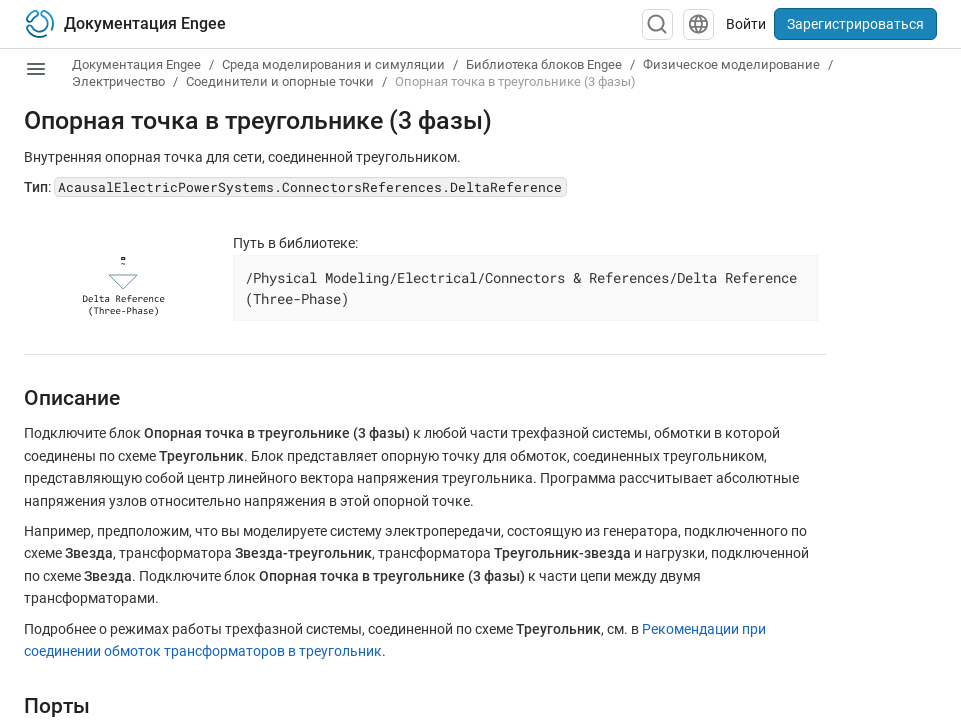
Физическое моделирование (731, 64)
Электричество (118, 81)
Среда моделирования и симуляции (333, 64)
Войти (746, 24)
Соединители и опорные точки (280, 81)
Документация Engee (136, 64)
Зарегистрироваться (855, 24)
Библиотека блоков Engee (544, 64)
